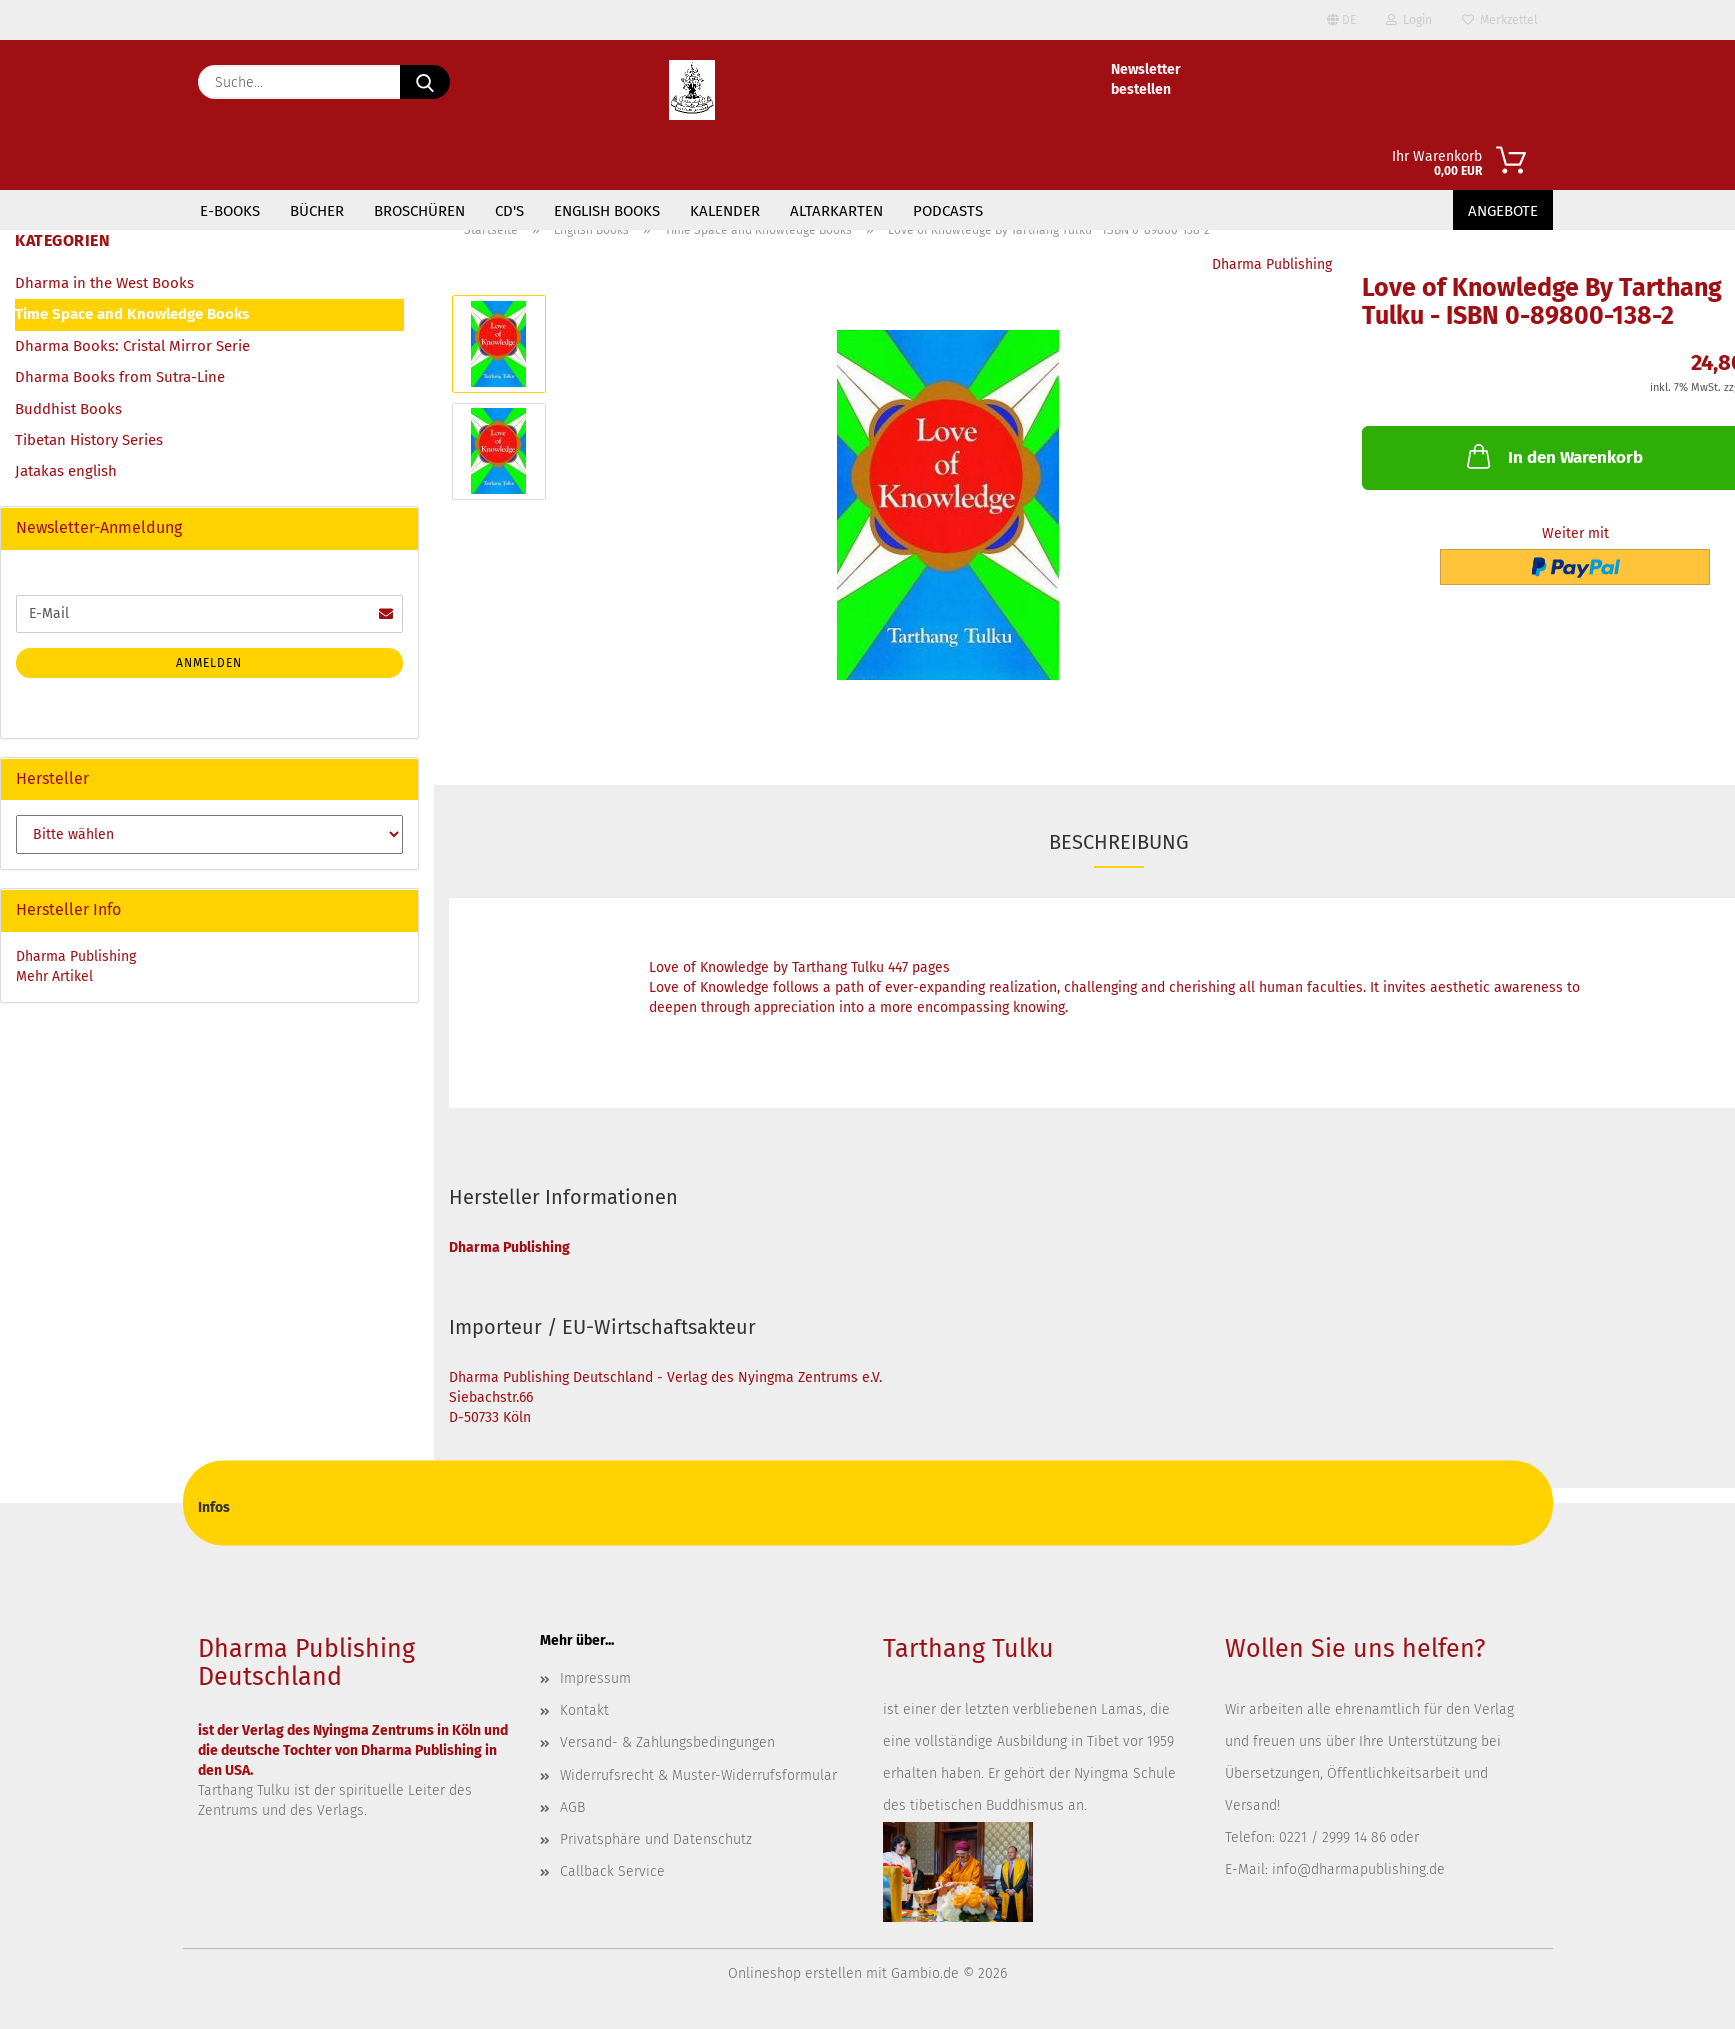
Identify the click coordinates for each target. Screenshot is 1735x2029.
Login (1409, 20)
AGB (572, 1807)
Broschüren (419, 211)
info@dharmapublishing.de (1358, 1869)
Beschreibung (1119, 842)
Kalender (725, 211)
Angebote (1503, 211)
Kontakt (584, 1710)
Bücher (317, 211)
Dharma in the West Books (104, 283)
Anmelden (209, 663)
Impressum (595, 1678)
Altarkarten (836, 211)
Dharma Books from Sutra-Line (120, 377)
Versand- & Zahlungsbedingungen (667, 1742)
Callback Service (612, 1871)
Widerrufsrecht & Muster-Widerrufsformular (698, 1775)
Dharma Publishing (1272, 264)
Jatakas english (66, 471)
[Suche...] (425, 82)
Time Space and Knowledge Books (132, 314)
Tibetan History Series (89, 440)
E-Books (230, 211)
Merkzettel (1500, 20)
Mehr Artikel (54, 976)
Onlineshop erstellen (795, 1973)
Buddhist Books (68, 409)
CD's (509, 211)
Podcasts (948, 211)
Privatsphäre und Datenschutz (656, 1839)
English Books (607, 211)
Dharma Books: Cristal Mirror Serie (132, 346)
